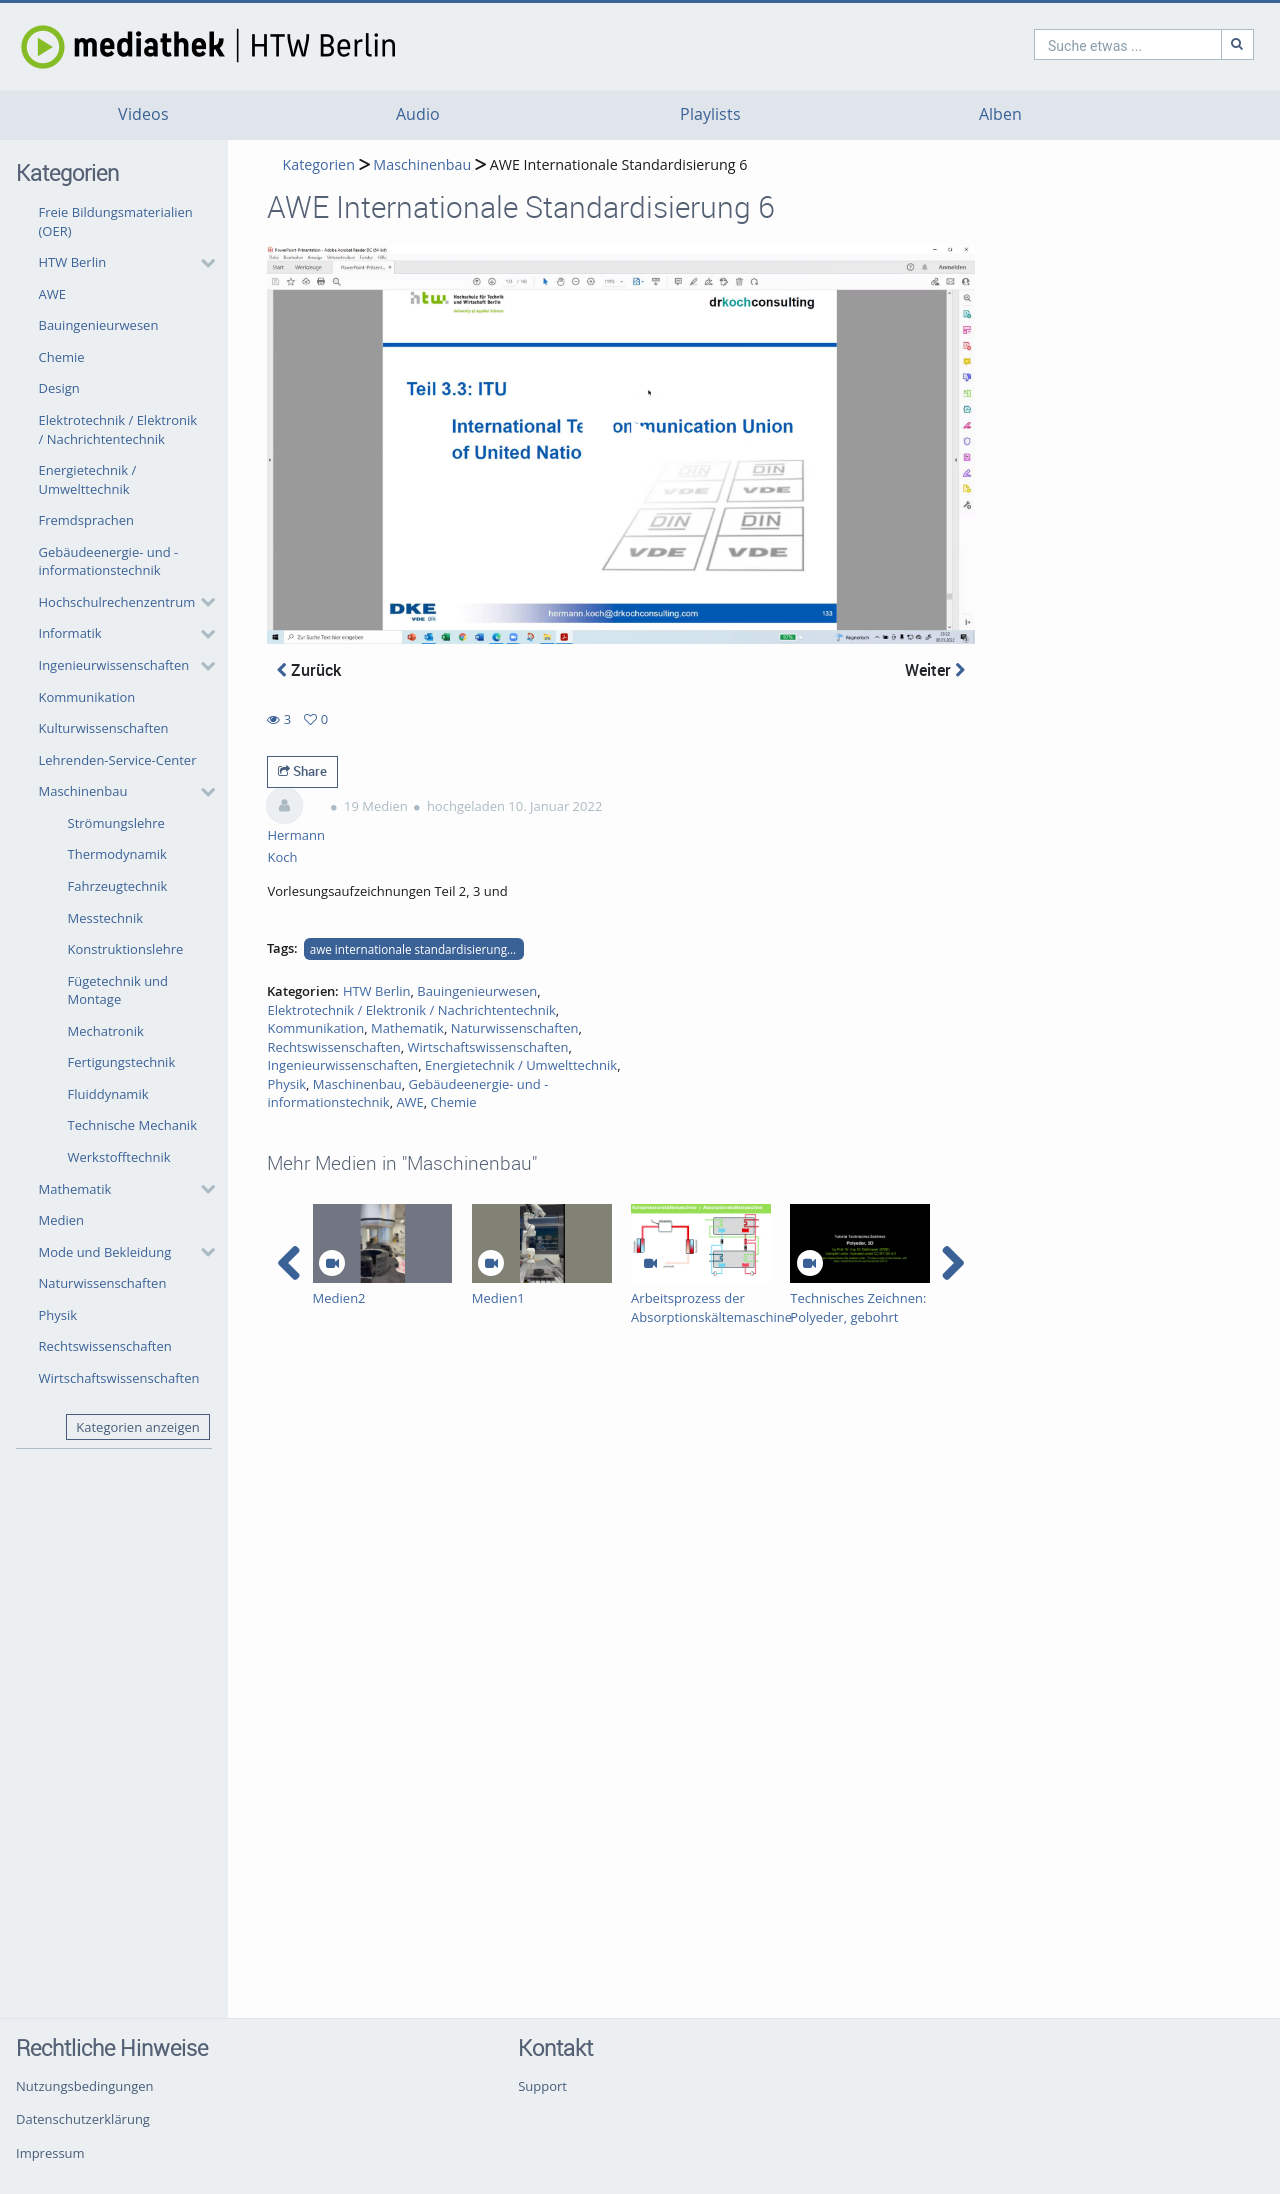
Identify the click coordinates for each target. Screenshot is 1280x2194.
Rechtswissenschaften (105, 1346)
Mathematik (75, 1189)
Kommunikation (87, 697)
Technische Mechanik (133, 1125)
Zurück (309, 670)
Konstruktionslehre (126, 949)
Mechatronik (106, 1031)
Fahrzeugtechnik (118, 886)
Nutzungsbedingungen (84, 2086)
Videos (143, 114)
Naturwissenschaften (103, 1283)
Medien (62, 1220)
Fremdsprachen (86, 520)
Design (59, 388)
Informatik (70, 633)
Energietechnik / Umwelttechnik (88, 479)
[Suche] (1152, 44)
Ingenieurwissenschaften (114, 665)
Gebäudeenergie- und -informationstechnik (109, 561)
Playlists (710, 114)
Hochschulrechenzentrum (117, 602)
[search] (1042, 44)
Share (302, 771)
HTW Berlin (73, 262)
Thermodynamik (117, 854)
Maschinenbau (83, 791)
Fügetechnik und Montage (118, 990)
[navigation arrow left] (289, 1263)
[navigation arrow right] (952, 1263)
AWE (52, 294)
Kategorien (318, 164)
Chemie (62, 357)
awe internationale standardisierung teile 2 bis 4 (417, 949)
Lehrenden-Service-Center (118, 760)
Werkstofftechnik (119, 1157)
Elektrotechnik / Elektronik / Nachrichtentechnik (118, 429)
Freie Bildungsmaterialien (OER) (116, 221)
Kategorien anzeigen (137, 1427)
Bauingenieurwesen (99, 325)
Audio (418, 114)
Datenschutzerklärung (83, 2119)
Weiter (935, 670)
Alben (1000, 114)
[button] (122, 263)
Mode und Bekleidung (105, 1252)
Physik (58, 1315)
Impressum (50, 2153)
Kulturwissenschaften (104, 728)
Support (542, 2086)
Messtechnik (106, 918)
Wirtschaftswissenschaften (119, 1378)
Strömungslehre (116, 823)
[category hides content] (202, 263)
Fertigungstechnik (122, 1062)
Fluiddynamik (108, 1094)
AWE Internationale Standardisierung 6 (619, 164)
